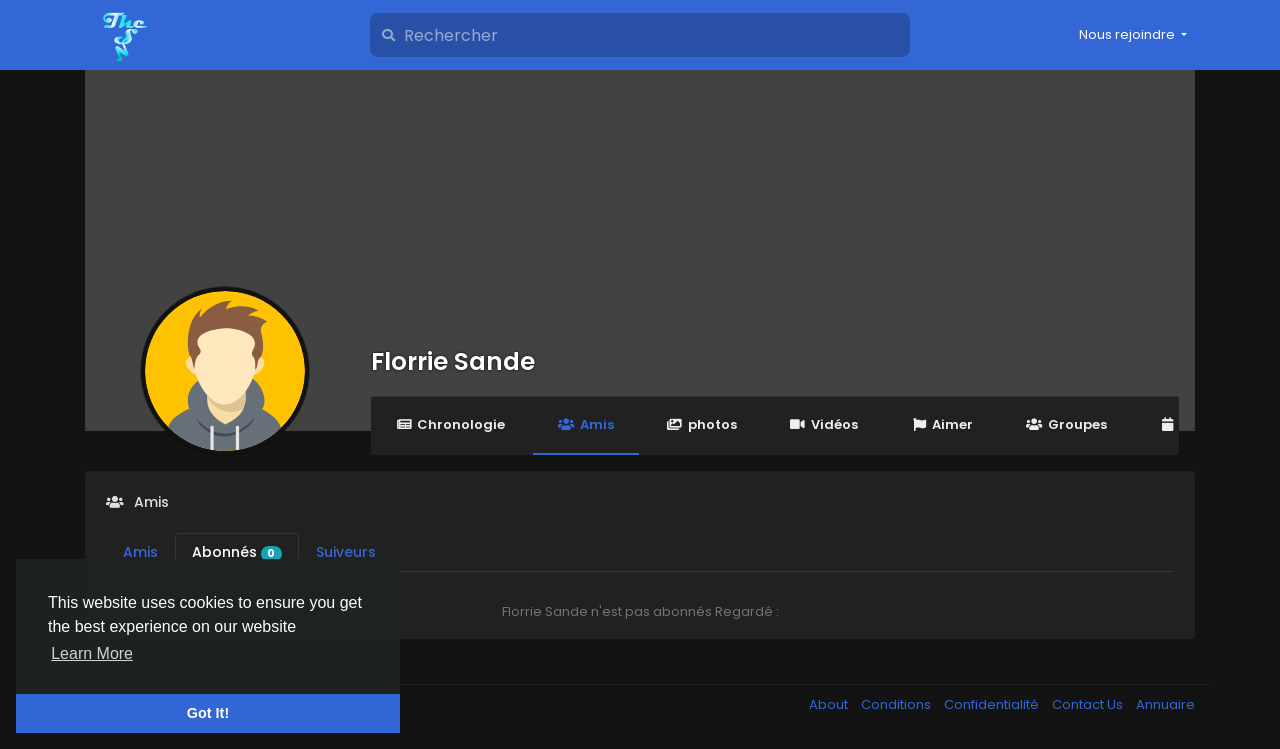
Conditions (897, 704)
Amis (585, 424)
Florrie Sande (453, 361)
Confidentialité (993, 704)
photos (702, 424)
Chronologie (450, 424)
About (830, 704)
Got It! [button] (208, 713)
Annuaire (1165, 704)
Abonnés (237, 552)
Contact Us (1089, 704)
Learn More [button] (92, 653)
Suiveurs (346, 552)
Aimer (942, 424)
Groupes (1066, 424)
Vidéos (824, 424)
